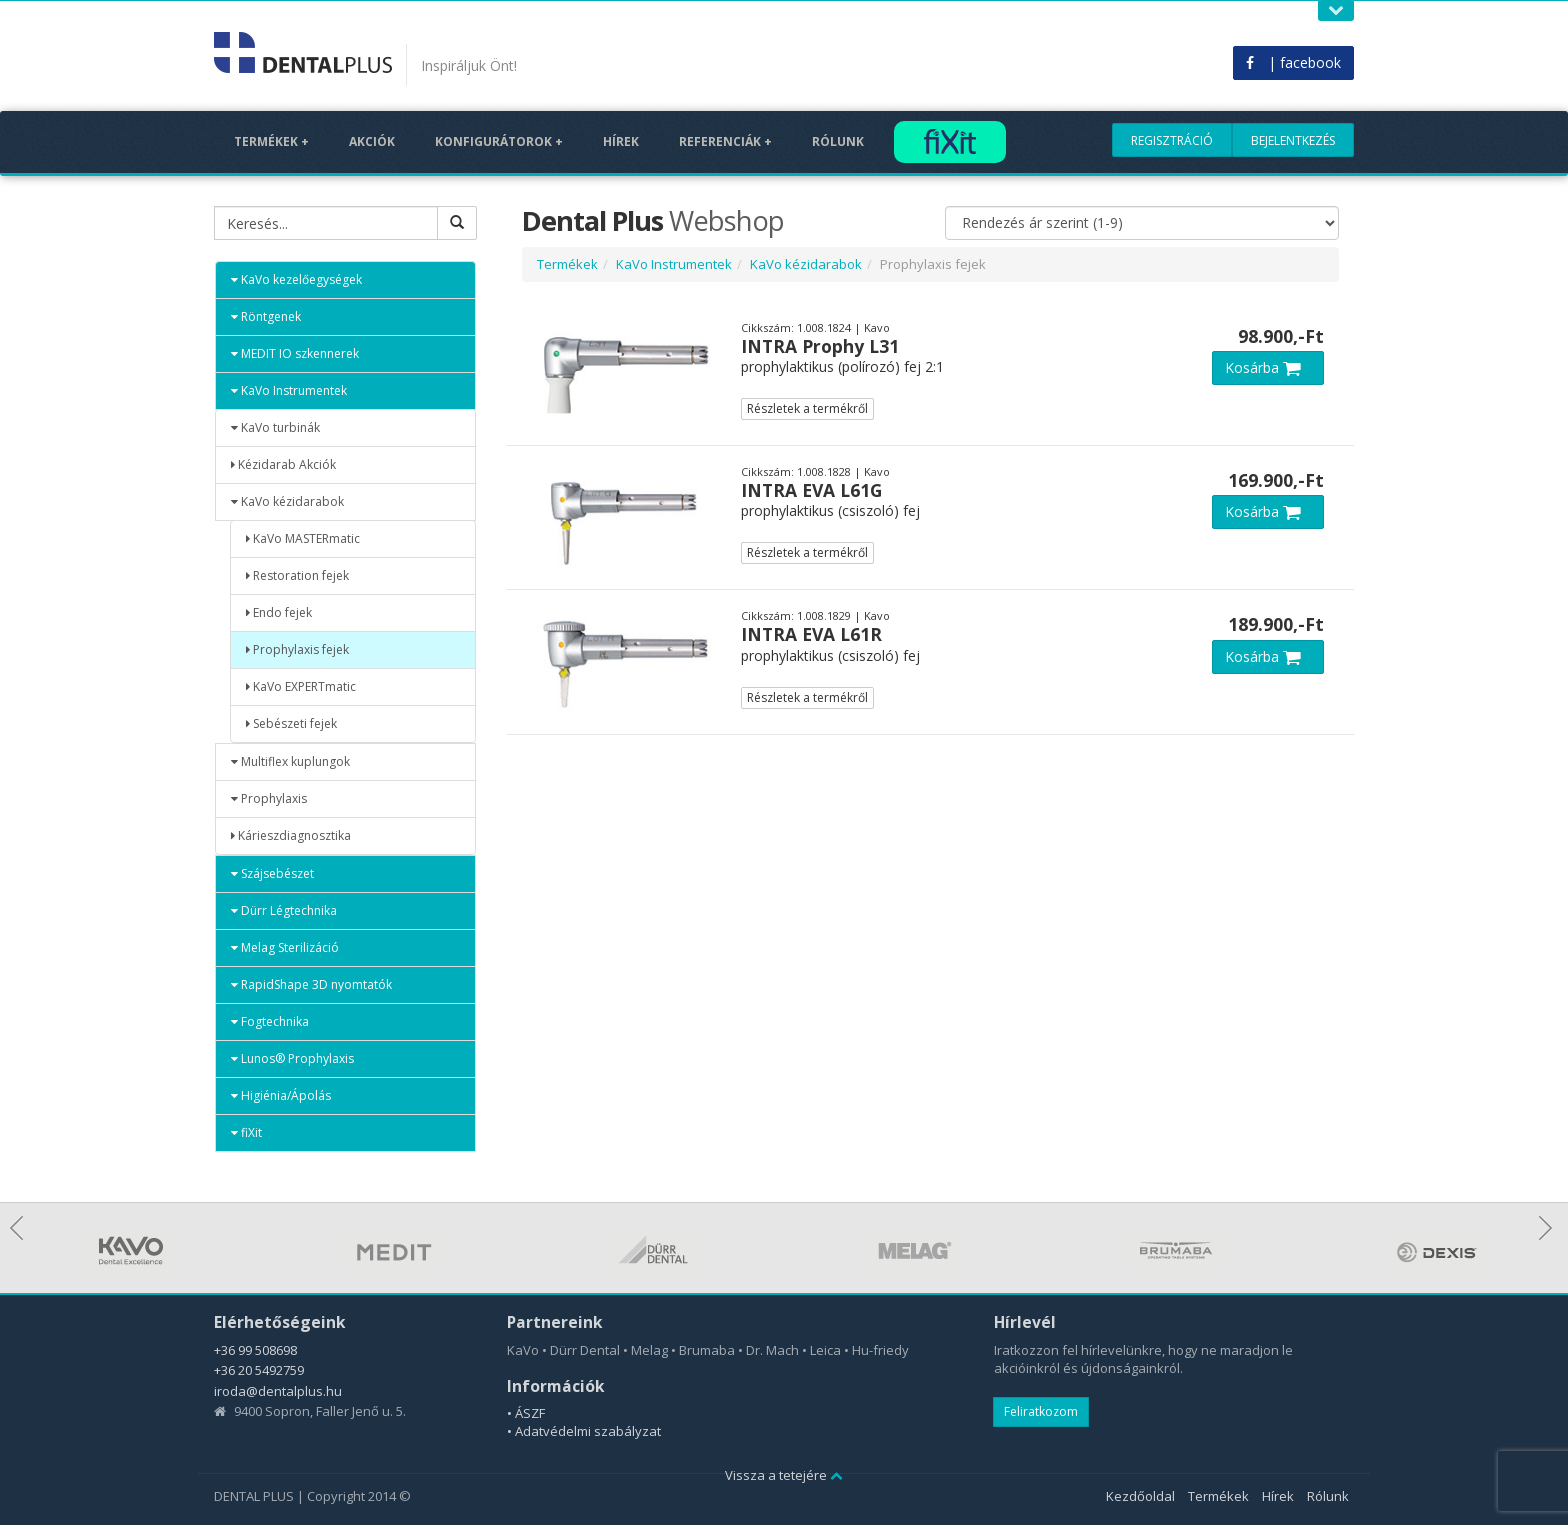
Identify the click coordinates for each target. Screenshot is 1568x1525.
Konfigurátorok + (499, 141)
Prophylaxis (269, 798)
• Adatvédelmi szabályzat (584, 1431)
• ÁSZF (526, 1413)
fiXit (246, 1132)
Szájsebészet (272, 873)
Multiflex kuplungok (290, 761)
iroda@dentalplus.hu (278, 1391)
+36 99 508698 (255, 1350)
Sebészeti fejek (291, 723)
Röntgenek (266, 316)
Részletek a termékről (807, 408)
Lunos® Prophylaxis (292, 1058)
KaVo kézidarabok (287, 501)
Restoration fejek (297, 575)
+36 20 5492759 (259, 1370)
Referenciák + (725, 141)
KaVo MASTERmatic (303, 538)
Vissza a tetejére (784, 1475)
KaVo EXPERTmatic (301, 686)
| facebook (1293, 62)
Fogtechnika (270, 1021)
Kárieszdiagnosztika (291, 835)
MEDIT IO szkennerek (295, 353)
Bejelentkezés (1293, 140)
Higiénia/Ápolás (281, 1095)
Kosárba (1268, 367)
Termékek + (271, 141)
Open (1336, 10)
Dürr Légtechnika (284, 910)
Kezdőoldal (1140, 1496)
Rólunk (838, 141)
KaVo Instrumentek (289, 390)
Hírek (621, 141)
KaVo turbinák (275, 427)
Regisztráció (1172, 140)
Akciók (372, 141)
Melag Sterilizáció (285, 947)
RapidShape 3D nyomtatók (311, 984)
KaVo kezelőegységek (296, 279)
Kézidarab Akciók (283, 464)
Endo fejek (279, 612)
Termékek (567, 264)
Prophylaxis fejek (297, 649)
